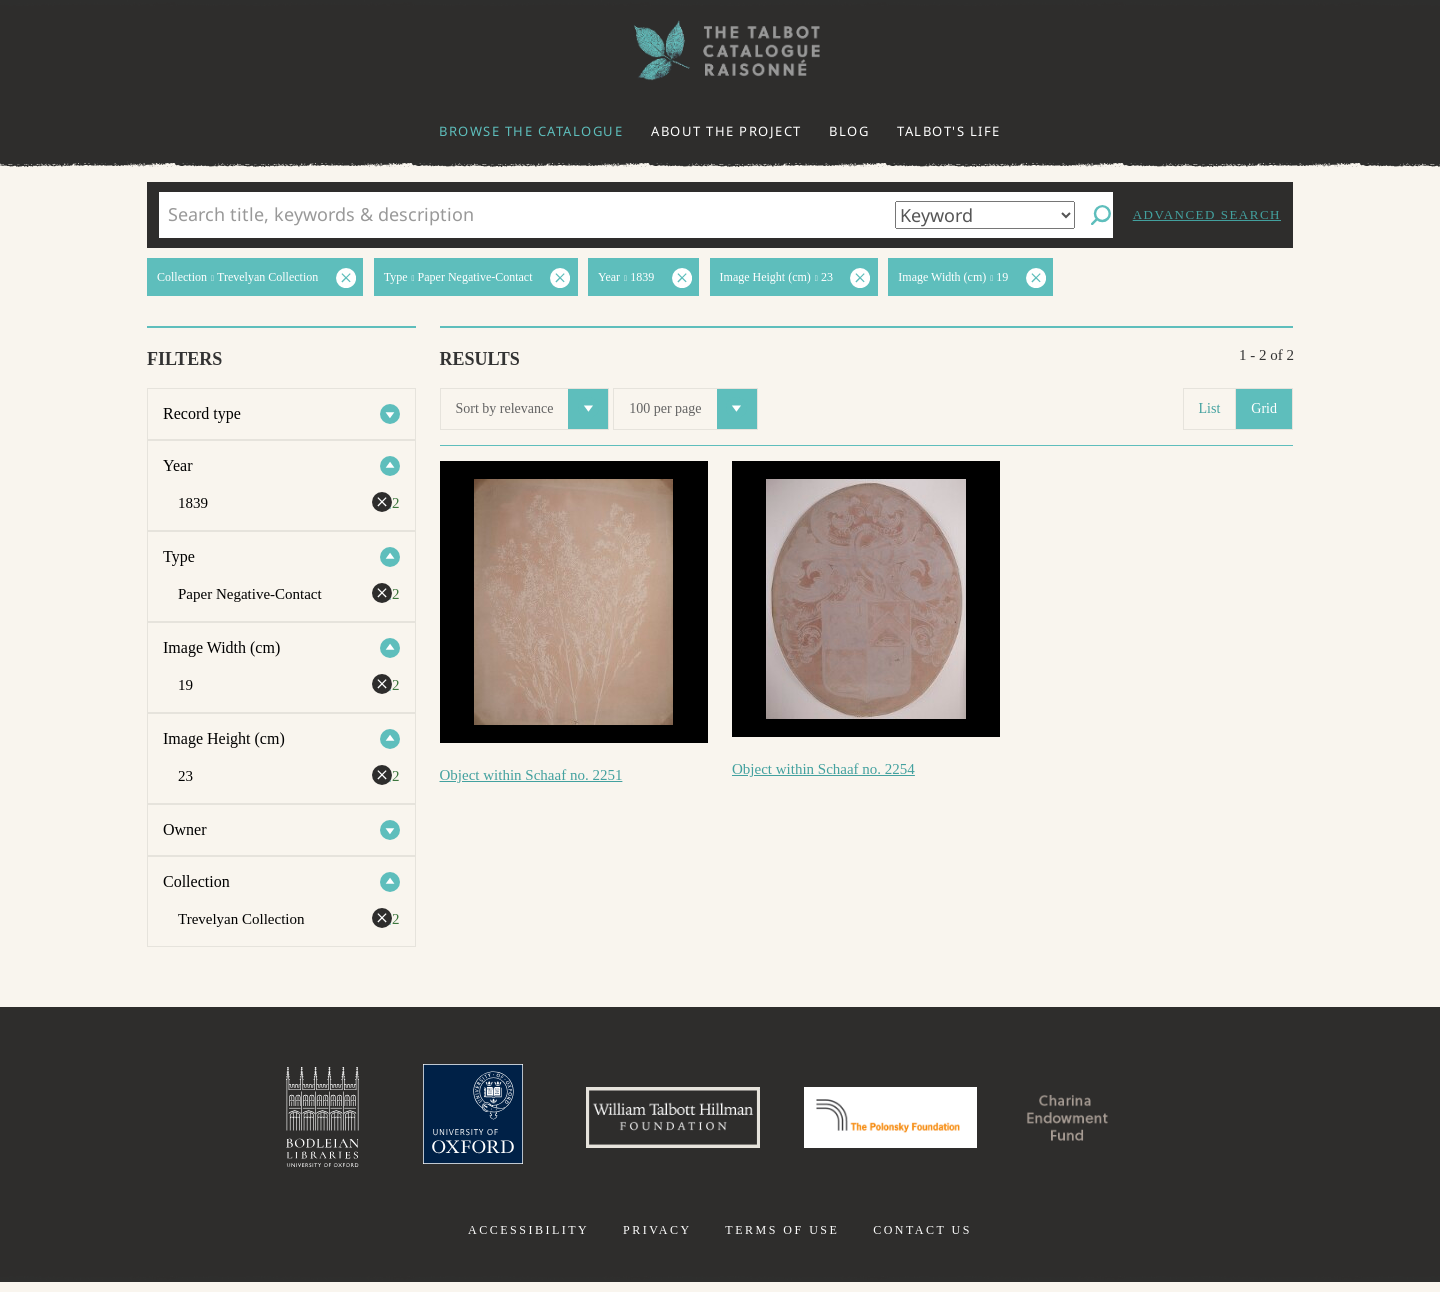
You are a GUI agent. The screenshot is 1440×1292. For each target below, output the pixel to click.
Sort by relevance (532, 409)
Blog (849, 131)
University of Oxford (436, 1122)
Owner (185, 829)
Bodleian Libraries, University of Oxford (278, 1122)
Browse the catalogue (531, 131)
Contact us (922, 1240)
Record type (202, 413)
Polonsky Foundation (899, 1122)
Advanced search (1207, 214)
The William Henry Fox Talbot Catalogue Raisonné (720, 50)
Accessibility (528, 1240)
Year (177, 465)
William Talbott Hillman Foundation (655, 1122)
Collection (196, 881)
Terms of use (782, 1240)
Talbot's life (949, 131)
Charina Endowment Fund (1103, 1122)
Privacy (657, 1240)
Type (179, 556)
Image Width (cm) (221, 647)
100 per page (692, 409)
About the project (726, 131)
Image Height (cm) (224, 738)
